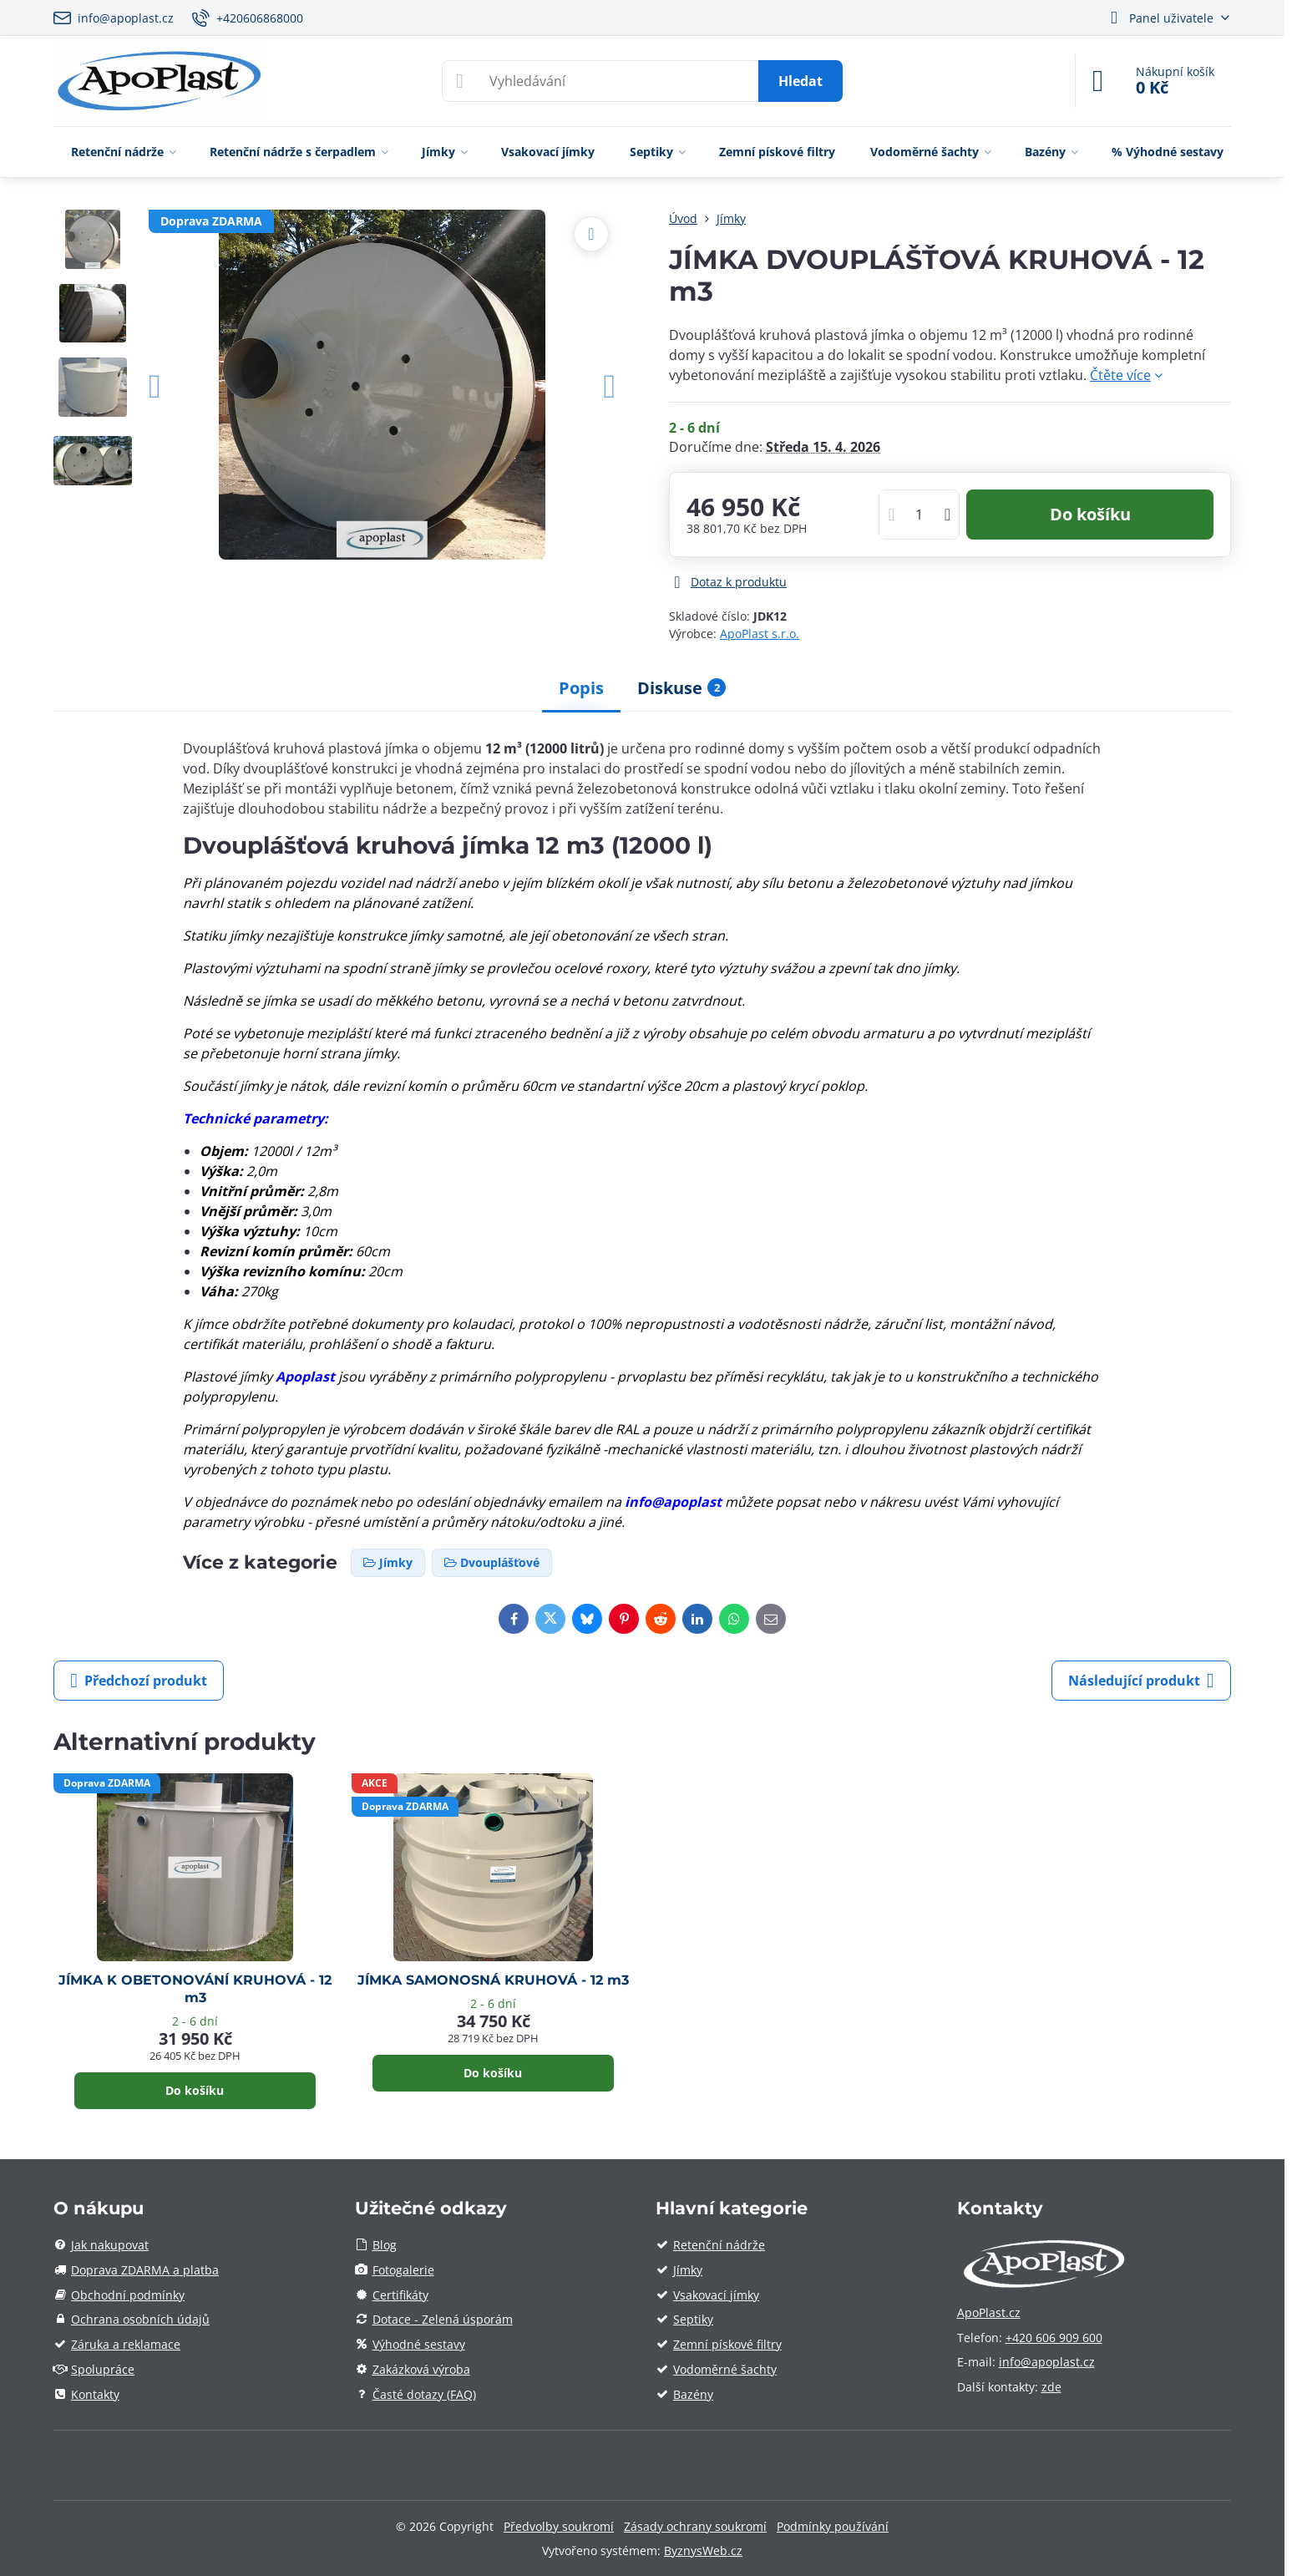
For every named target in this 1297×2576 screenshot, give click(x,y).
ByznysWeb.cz (703, 2550)
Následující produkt (1141, 1681)
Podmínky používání (833, 2526)
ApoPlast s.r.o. (759, 633)
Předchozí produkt (138, 1681)
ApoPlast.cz (989, 2312)
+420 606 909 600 (1054, 2337)
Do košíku (1090, 514)
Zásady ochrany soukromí (695, 2526)
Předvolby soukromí (559, 2526)
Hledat (800, 81)
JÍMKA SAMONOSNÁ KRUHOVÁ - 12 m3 (493, 1980)
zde (1051, 2387)
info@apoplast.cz (1047, 2362)
